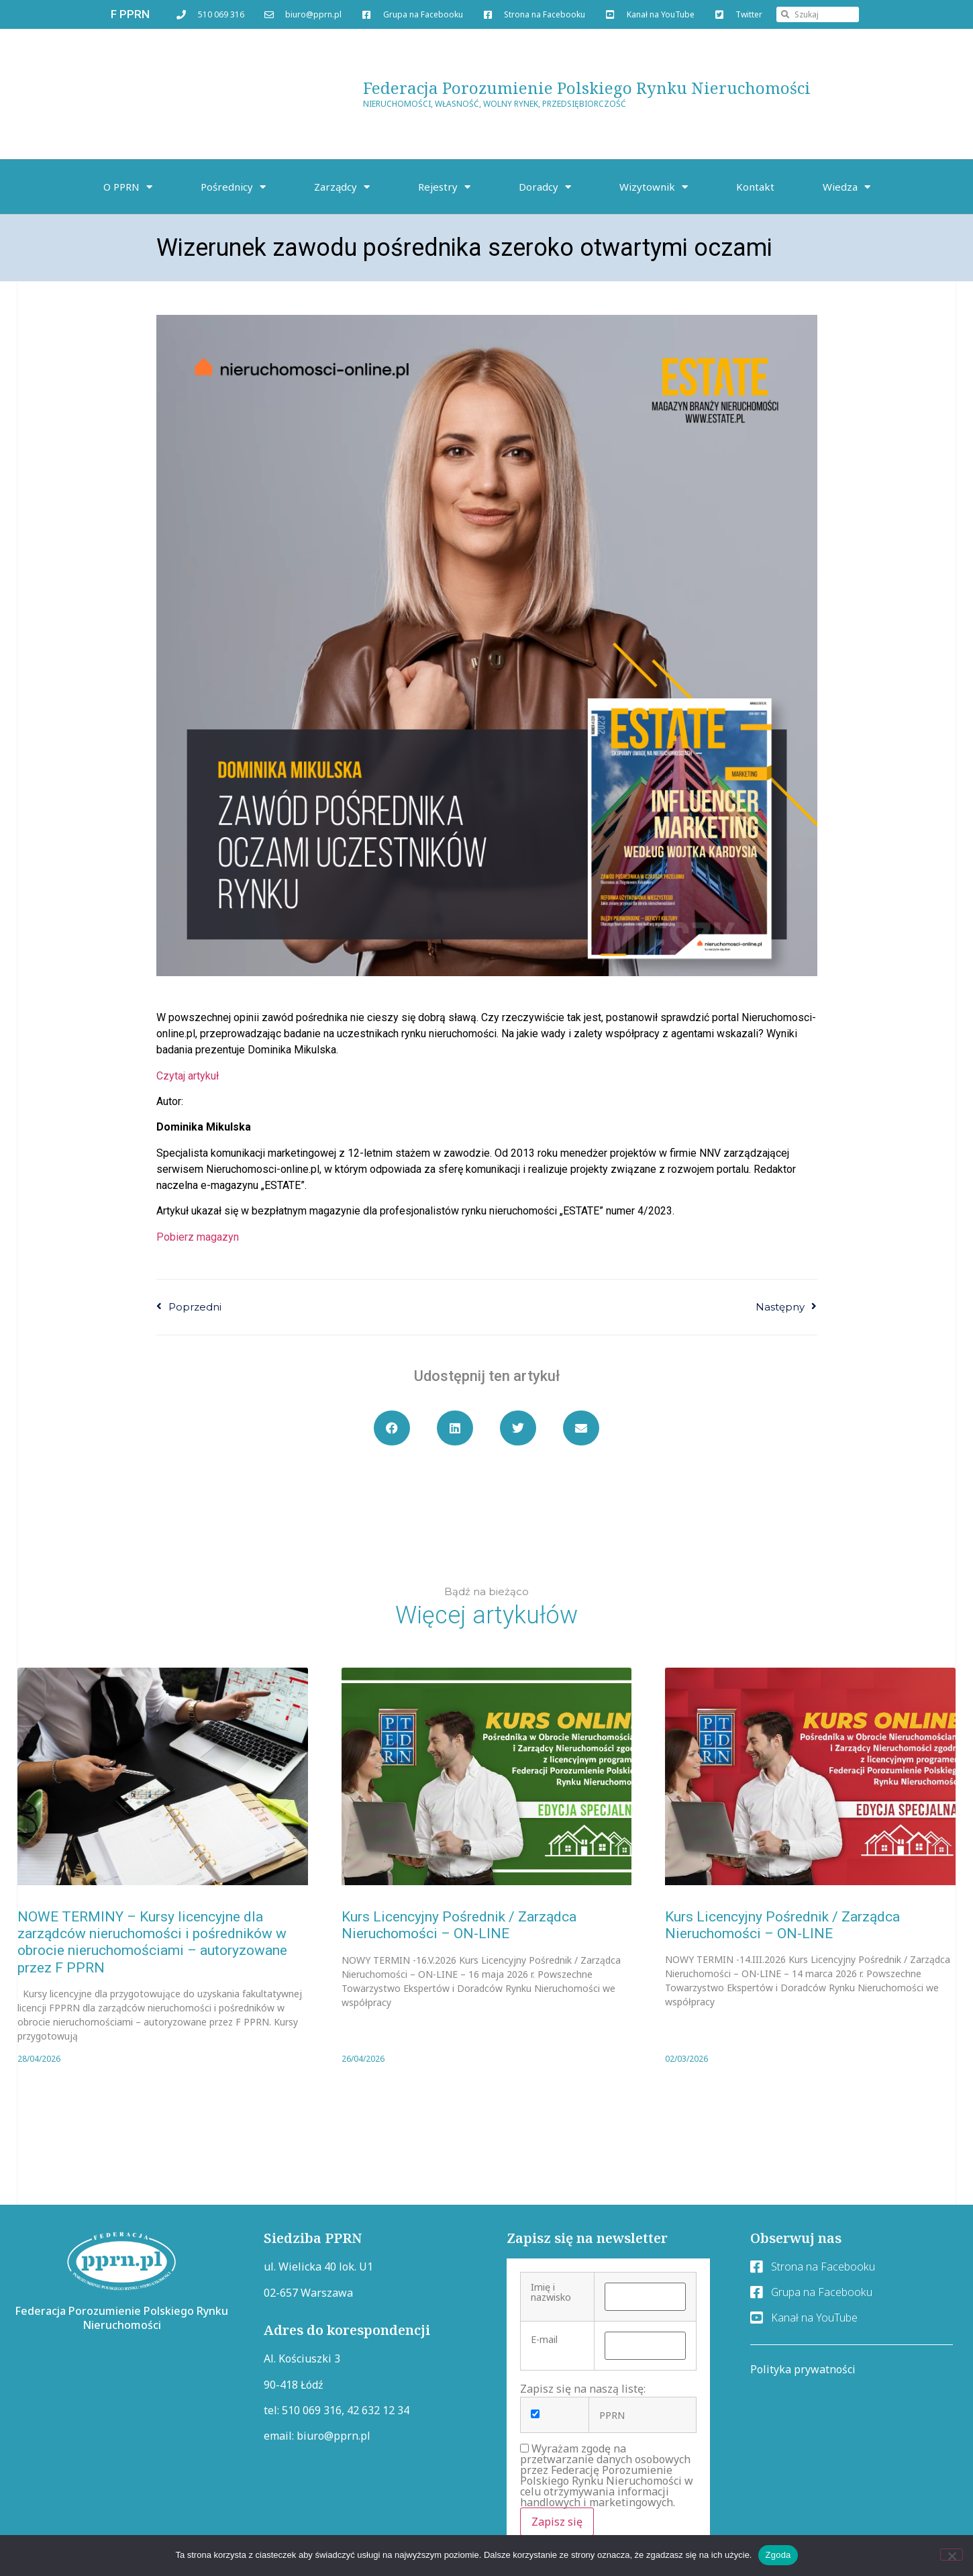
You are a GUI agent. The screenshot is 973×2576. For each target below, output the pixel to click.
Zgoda (777, 2555)
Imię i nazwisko (551, 2292)
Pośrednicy (233, 187)
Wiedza (846, 187)
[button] (392, 1428)
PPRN (612, 2415)
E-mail (544, 2339)
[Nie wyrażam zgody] (951, 2554)
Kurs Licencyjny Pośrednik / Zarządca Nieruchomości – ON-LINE (459, 1925)
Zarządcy (342, 187)
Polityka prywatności (803, 2369)
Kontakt (755, 186)
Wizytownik (653, 187)
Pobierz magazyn (197, 1237)
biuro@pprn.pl (333, 2435)
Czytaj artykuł (187, 1075)
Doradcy (545, 187)
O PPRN (127, 187)
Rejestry (444, 187)
